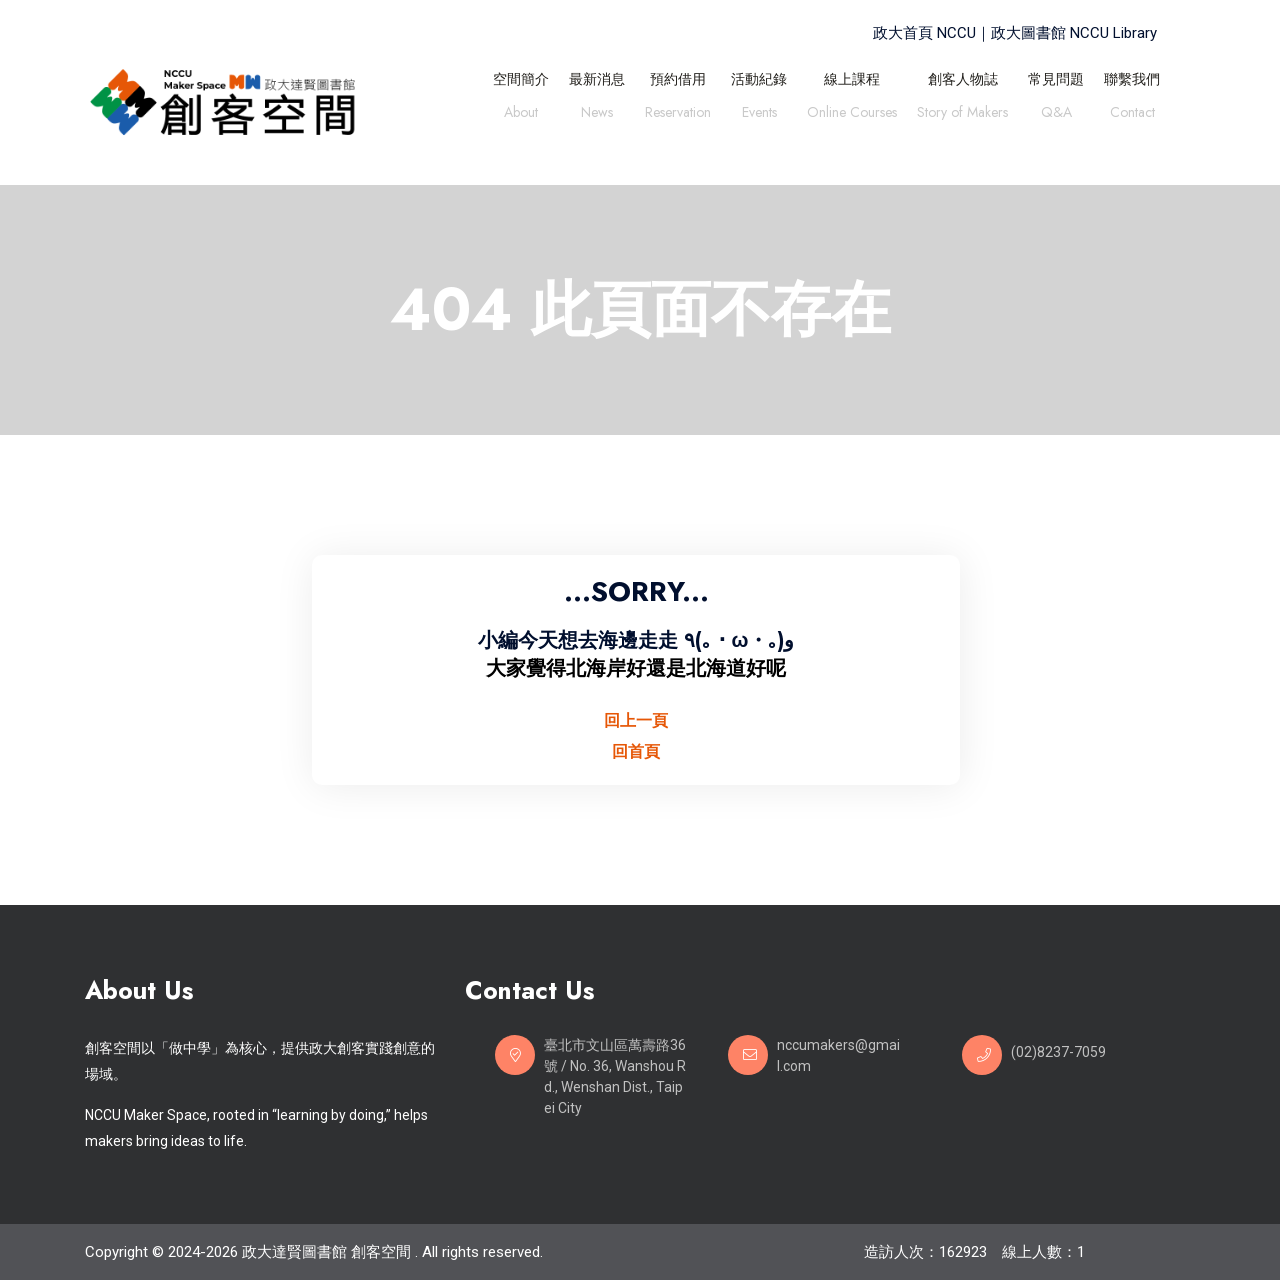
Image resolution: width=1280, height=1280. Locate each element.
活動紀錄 (759, 79)
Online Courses (852, 114)
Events (759, 114)
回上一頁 (636, 720)
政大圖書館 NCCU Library (1074, 33)
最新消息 (597, 79)
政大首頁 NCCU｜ (932, 33)
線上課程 (852, 79)
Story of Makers (962, 114)
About (521, 114)
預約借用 (678, 79)
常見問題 (1056, 79)
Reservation (678, 114)
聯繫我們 (1132, 79)
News (597, 114)
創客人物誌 (963, 79)
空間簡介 (521, 79)
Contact (1132, 114)
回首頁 (636, 751)
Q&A (1056, 114)
